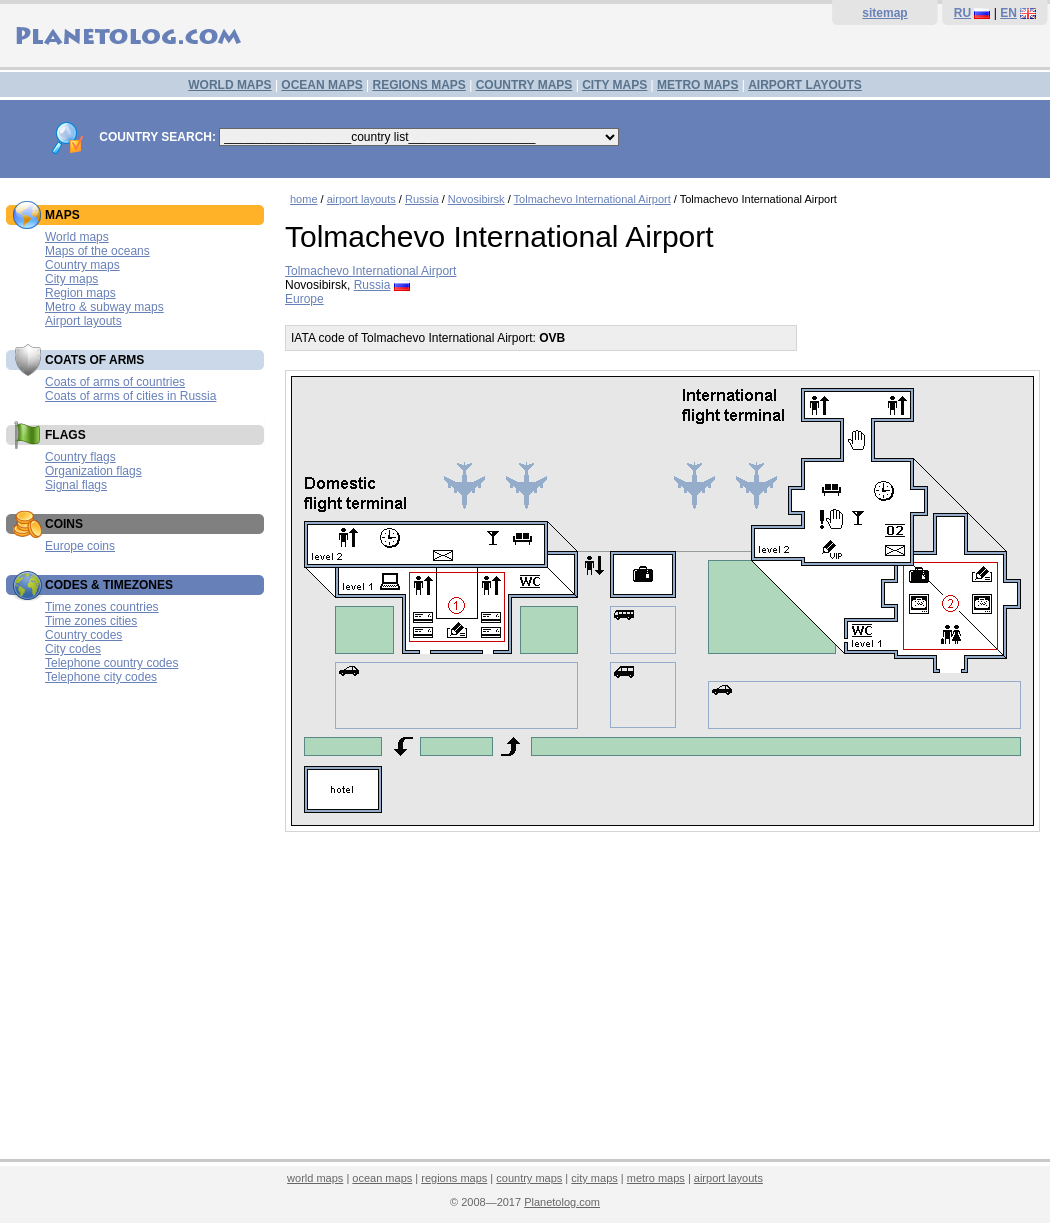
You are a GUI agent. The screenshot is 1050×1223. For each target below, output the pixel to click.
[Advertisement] (662, 1007)
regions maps (454, 1178)
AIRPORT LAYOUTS (805, 85)
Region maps (80, 293)
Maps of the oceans (97, 251)
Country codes (83, 635)
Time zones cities (91, 621)
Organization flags (93, 471)
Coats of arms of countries (115, 382)
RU (962, 13)
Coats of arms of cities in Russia (130, 396)
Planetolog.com (562, 1202)
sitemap (884, 13)
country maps (529, 1178)
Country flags (80, 457)
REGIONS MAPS (418, 85)
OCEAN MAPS (321, 85)
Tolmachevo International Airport (592, 199)
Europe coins (80, 546)
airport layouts (361, 199)
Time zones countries (102, 607)
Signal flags (76, 485)
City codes (73, 649)
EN (1008, 13)
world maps (315, 1178)
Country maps (82, 265)
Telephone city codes (101, 677)
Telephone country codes (111, 663)
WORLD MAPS (229, 85)
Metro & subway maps (104, 307)
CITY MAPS (614, 85)
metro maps (656, 1178)
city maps (594, 1178)
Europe (304, 299)
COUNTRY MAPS (524, 85)
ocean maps (382, 1178)
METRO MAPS (697, 85)
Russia (422, 199)
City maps (71, 279)
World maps (77, 237)
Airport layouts (83, 321)
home (304, 199)
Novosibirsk (476, 199)
